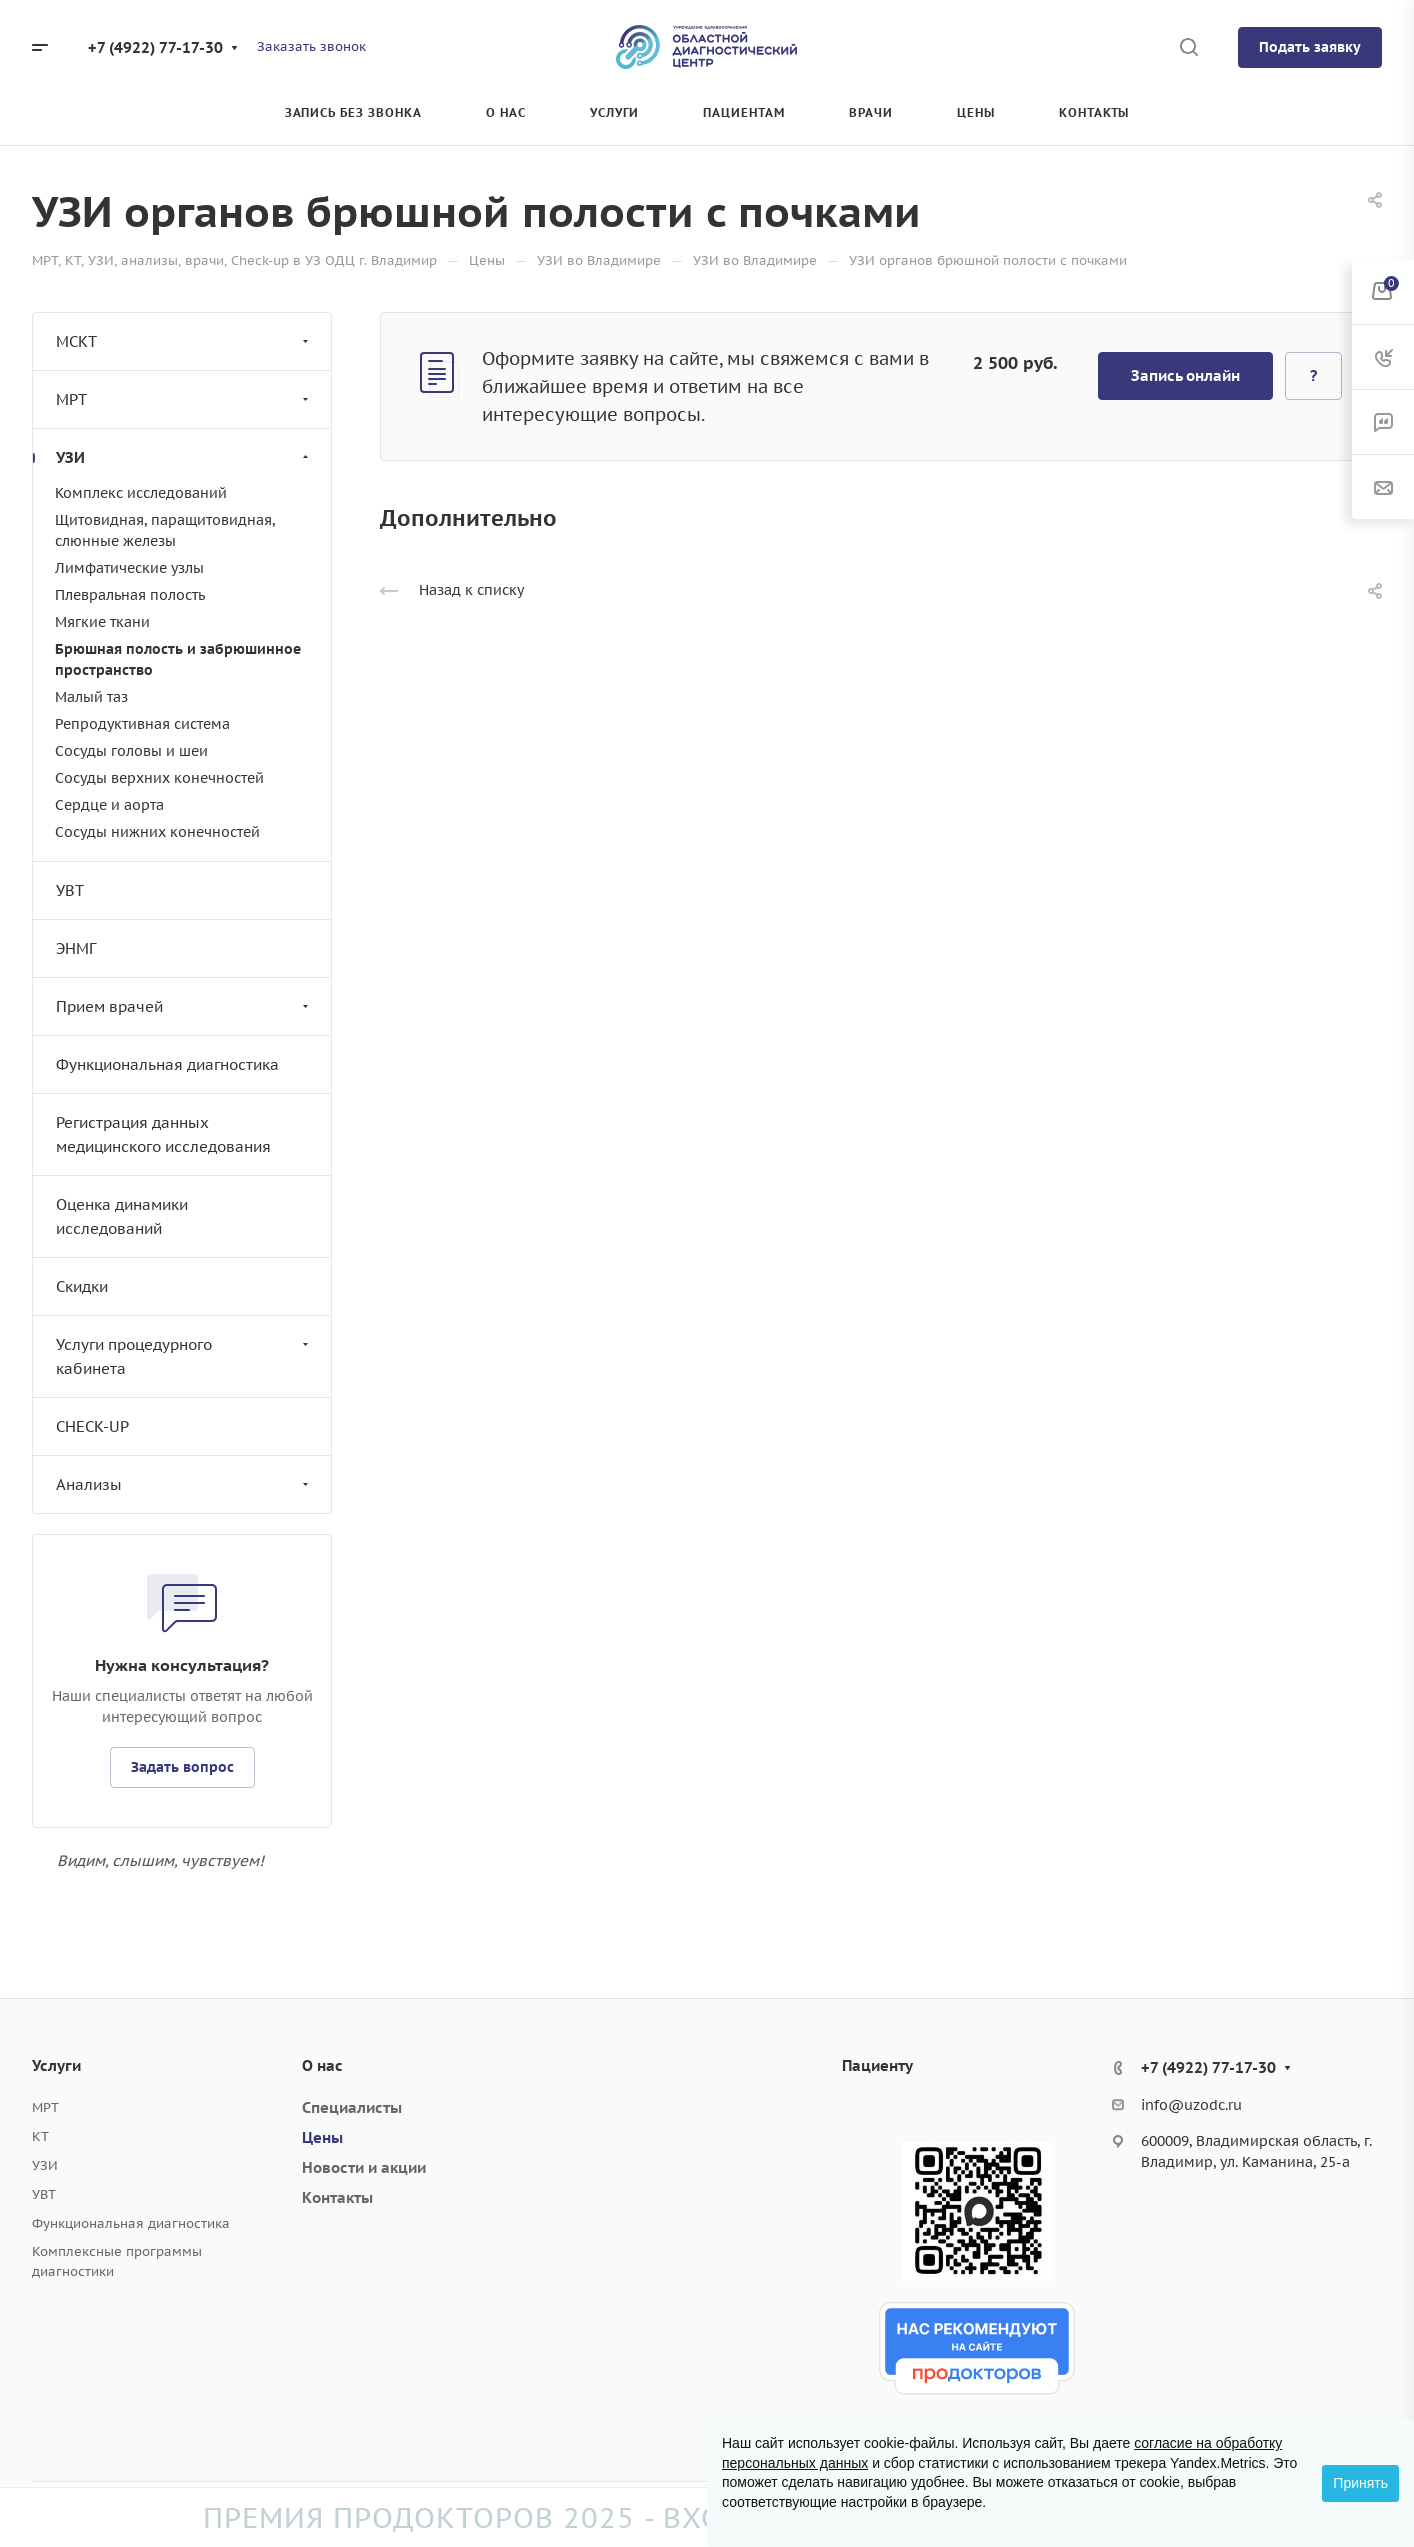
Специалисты (352, 2107)
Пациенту (877, 2065)
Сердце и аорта (109, 805)
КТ (40, 2136)
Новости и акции (364, 2167)
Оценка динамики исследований (122, 1216)
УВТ (70, 890)
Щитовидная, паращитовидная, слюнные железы (165, 530)
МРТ (184, 399)
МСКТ (184, 341)
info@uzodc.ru (1191, 2105)
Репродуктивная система (142, 724)
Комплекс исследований (141, 493)
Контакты (337, 2197)
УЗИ (184, 457)
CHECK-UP (92, 1426)
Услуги (56, 2065)
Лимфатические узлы (129, 568)
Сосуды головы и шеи (131, 751)
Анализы (184, 1484)
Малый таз (91, 697)
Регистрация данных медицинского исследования (163, 1134)
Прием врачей (184, 1006)
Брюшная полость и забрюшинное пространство (178, 659)
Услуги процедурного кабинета (184, 1356)
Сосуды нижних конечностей (157, 832)
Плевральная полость (130, 595)
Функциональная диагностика (167, 1064)
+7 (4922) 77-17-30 (155, 47)
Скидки (82, 1286)
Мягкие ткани (102, 622)
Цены (322, 2137)
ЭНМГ (76, 948)
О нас (322, 2065)
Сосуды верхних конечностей (159, 778)
